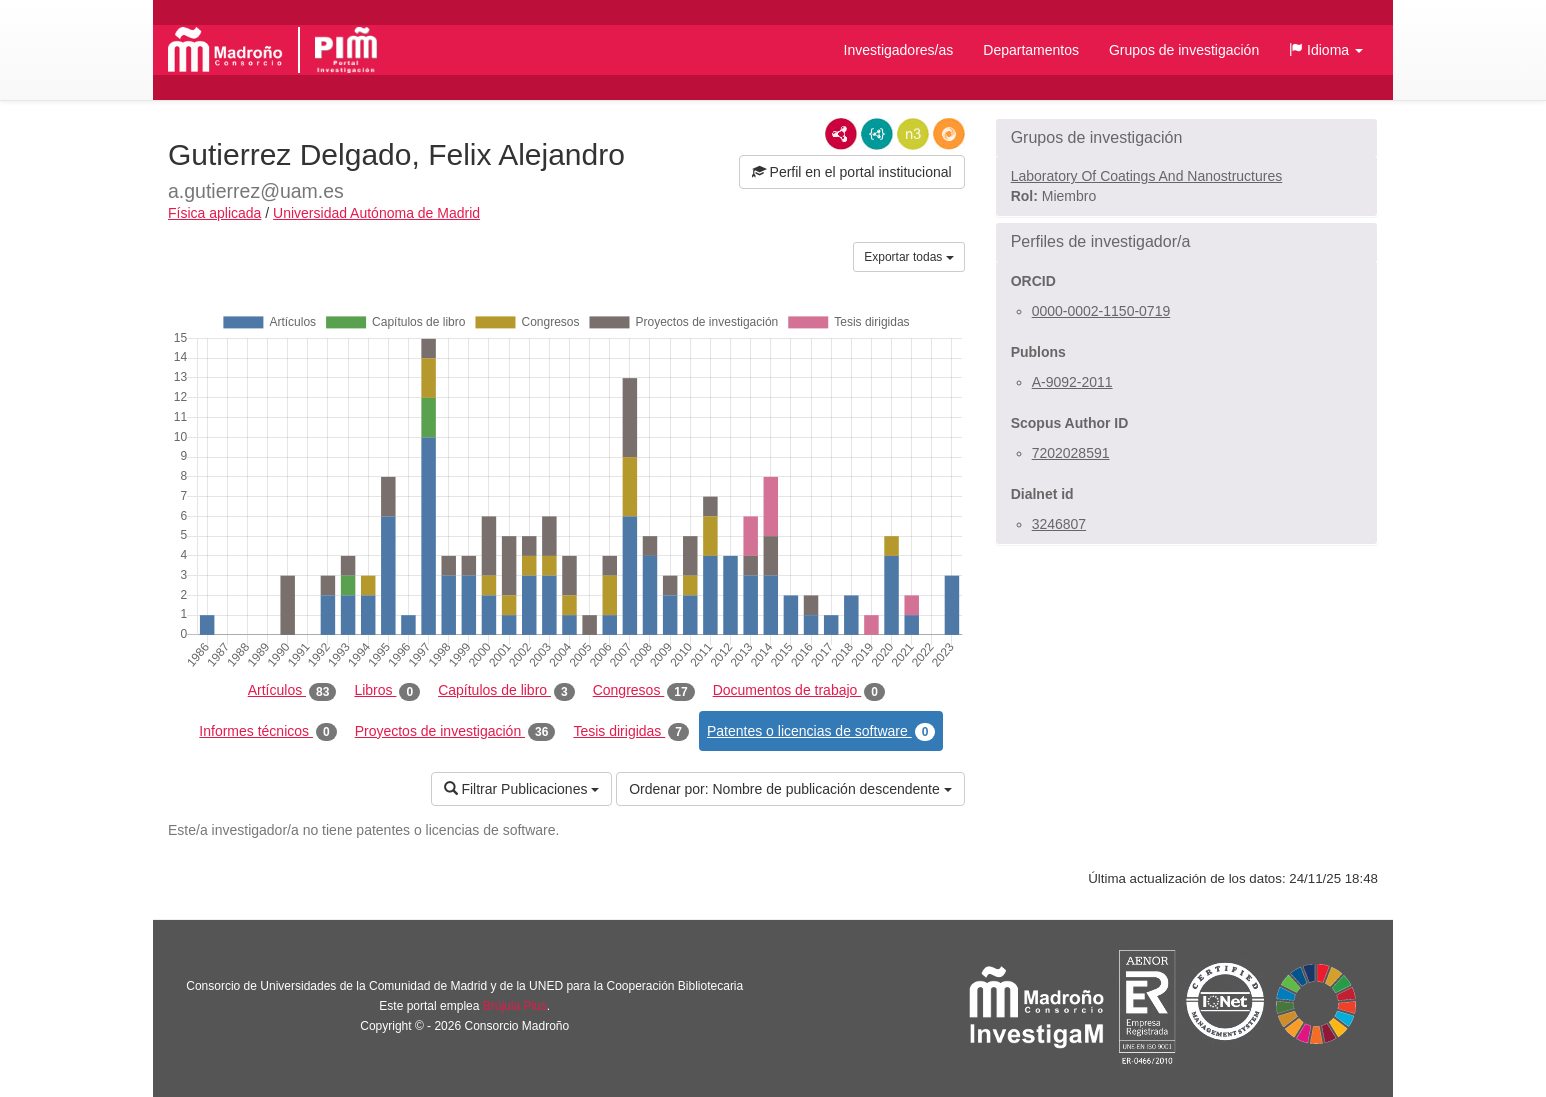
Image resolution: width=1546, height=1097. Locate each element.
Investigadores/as (899, 50)
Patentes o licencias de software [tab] (821, 732)
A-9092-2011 (1072, 382)
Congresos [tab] (644, 691)
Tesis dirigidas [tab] (631, 732)
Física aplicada (214, 213)
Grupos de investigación (1184, 50)
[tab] (1186, 138)
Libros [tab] (387, 691)
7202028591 (1071, 453)
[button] (1326, 50)
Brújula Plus (515, 1006)
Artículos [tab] (292, 691)
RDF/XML (841, 134)
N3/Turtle (913, 134)
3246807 (1059, 524)
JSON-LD (877, 134)
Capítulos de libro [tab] (506, 691)
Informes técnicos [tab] (267, 732)
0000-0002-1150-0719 (1101, 311)
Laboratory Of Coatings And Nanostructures (1147, 176)
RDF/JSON (949, 134)
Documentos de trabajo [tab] (799, 691)
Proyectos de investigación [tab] (455, 732)
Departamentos (1031, 50)
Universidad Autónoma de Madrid (376, 213)
